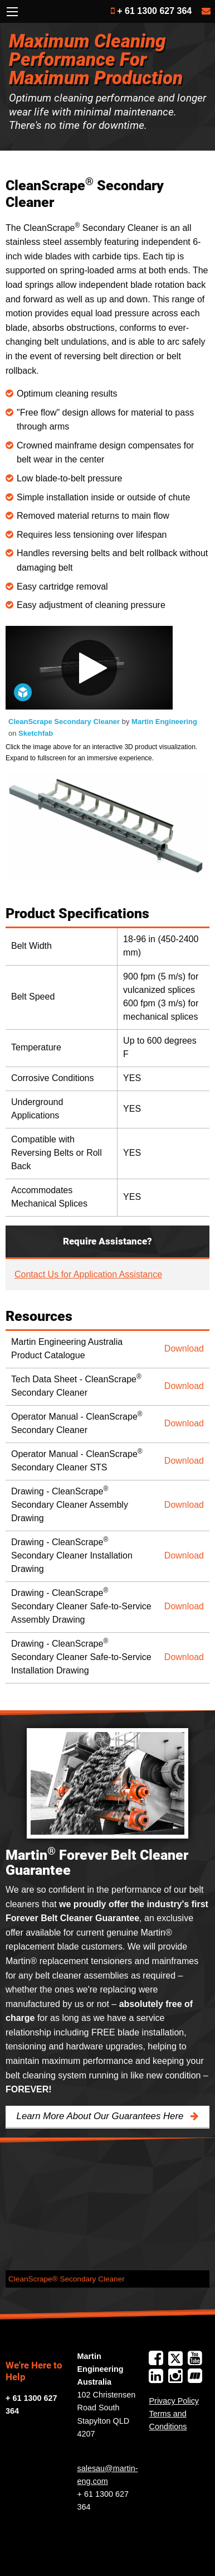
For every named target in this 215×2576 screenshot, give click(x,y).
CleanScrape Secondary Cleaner (65, 721)
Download (184, 1348)
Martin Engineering (164, 721)
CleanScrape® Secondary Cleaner (66, 2279)
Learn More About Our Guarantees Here (101, 2116)
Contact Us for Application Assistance (88, 1274)
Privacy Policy (174, 2400)
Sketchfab (35, 733)
